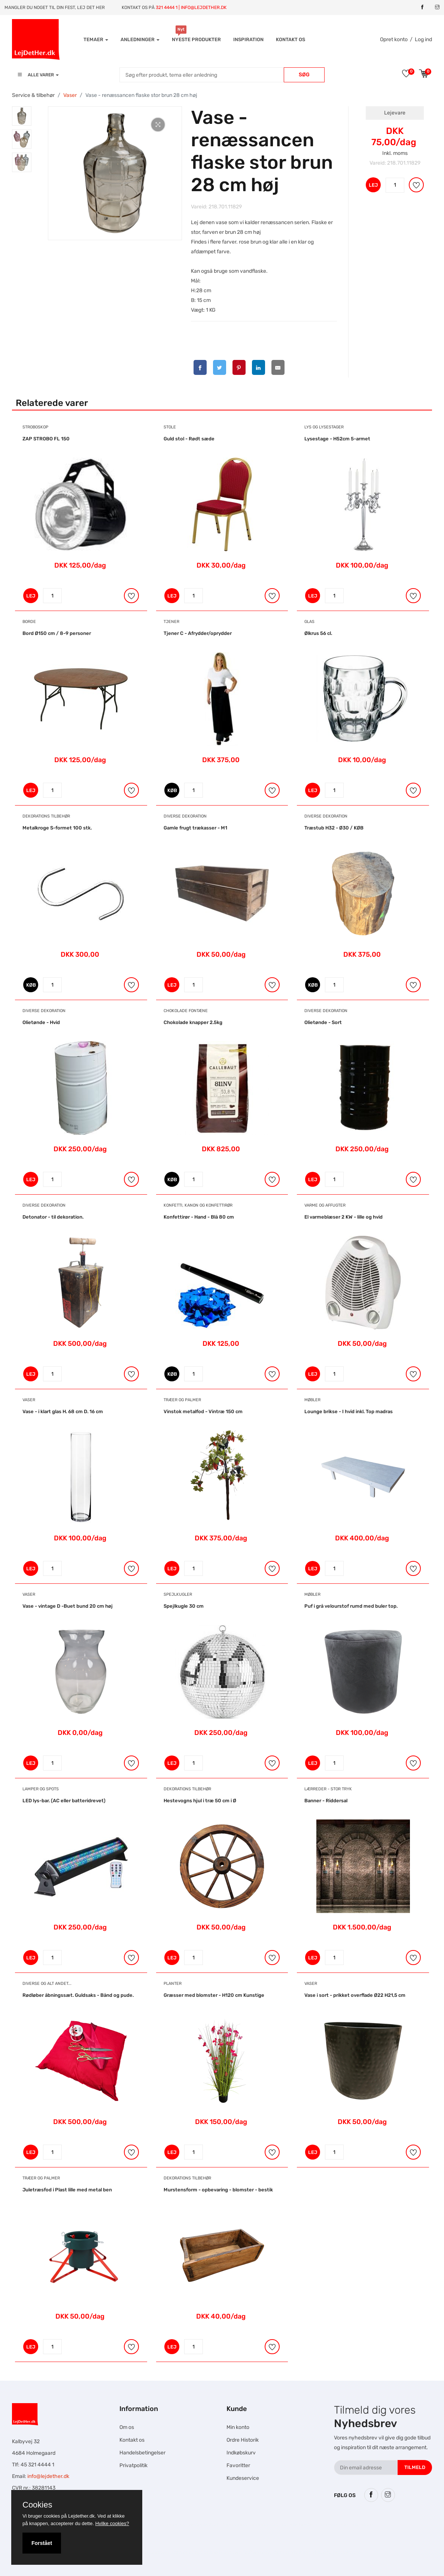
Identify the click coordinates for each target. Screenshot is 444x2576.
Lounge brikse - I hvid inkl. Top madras (348, 1411)
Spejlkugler (178, 1594)
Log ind (423, 39)
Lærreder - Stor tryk (328, 1789)
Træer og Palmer (182, 1399)
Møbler (312, 1399)
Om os (126, 2427)
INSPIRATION (248, 39)
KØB (172, 790)
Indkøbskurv (241, 2453)
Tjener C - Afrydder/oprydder (198, 633)
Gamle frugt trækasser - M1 (195, 828)
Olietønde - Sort (323, 1022)
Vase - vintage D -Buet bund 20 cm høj (67, 1606)
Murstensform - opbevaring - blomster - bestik (218, 2189)
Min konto (237, 2427)
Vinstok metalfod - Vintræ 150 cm (203, 1411)
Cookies (37, 2505)
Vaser (70, 95)
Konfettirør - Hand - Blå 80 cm (199, 1217)
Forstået (41, 2543)
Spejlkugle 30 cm (184, 1606)
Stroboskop (35, 427)
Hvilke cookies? (112, 2523)
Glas (309, 621)
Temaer (95, 39)
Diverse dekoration (185, 816)
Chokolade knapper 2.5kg (193, 1022)
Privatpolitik (133, 2465)
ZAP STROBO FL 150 (46, 438)
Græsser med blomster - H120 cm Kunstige (214, 1995)
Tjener (171, 621)
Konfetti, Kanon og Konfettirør (198, 1205)
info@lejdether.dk (48, 2476)
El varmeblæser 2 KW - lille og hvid (343, 1217)
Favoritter (238, 2465)
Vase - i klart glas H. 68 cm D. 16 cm (62, 1411)
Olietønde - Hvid (41, 1022)
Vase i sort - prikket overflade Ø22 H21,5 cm (354, 1995)
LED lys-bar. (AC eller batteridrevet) (64, 1800)
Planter (173, 1983)
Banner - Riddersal (325, 1800)
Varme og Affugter (325, 1205)
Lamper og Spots (40, 1789)
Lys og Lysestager (324, 427)
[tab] (21, 116)
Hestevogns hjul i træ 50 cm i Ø (200, 1800)
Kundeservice (242, 2478)
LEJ (373, 185)
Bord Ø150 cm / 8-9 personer (56, 633)
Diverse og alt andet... (47, 1983)
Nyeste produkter (196, 39)
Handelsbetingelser (142, 2453)
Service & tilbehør (33, 95)
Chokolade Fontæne (186, 1010)
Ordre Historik (242, 2440)
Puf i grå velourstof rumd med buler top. (351, 1606)
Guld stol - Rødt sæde (189, 438)
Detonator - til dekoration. (52, 1217)
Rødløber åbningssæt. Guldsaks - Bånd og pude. (78, 1995)
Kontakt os (290, 39)
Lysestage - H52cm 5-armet (337, 438)
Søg (304, 74)
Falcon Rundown (149, 2552)
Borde (29, 621)
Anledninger (140, 39)
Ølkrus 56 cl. (318, 633)
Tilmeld (414, 2467)
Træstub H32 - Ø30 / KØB (334, 828)
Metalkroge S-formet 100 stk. (57, 828)
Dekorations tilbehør (46, 816)
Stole (170, 427)
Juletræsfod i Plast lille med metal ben (67, 2189)
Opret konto (394, 39)
